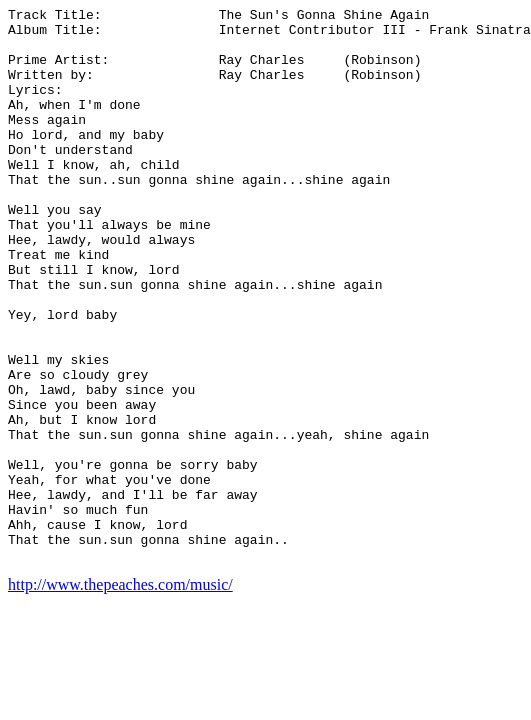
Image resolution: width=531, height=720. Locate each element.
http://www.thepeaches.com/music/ (120, 695)
